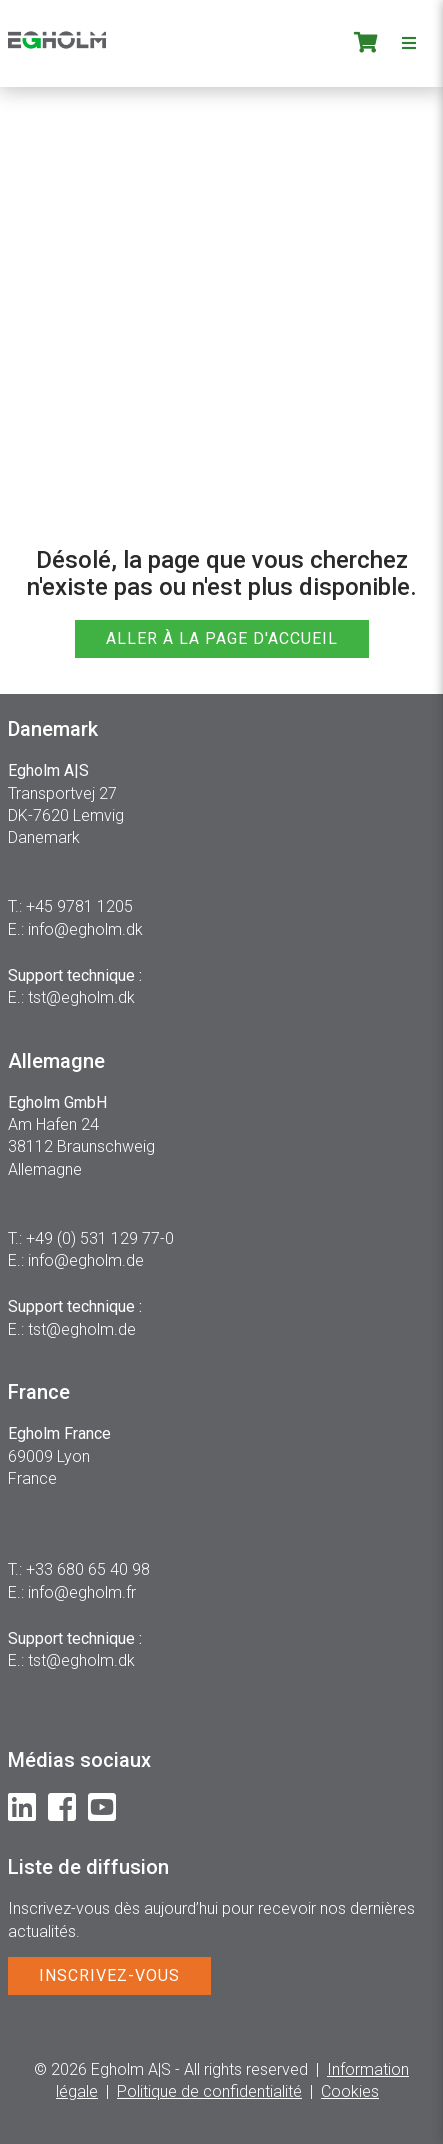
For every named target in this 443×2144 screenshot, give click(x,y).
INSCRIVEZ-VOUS (109, 1975)
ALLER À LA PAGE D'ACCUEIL (222, 638)
